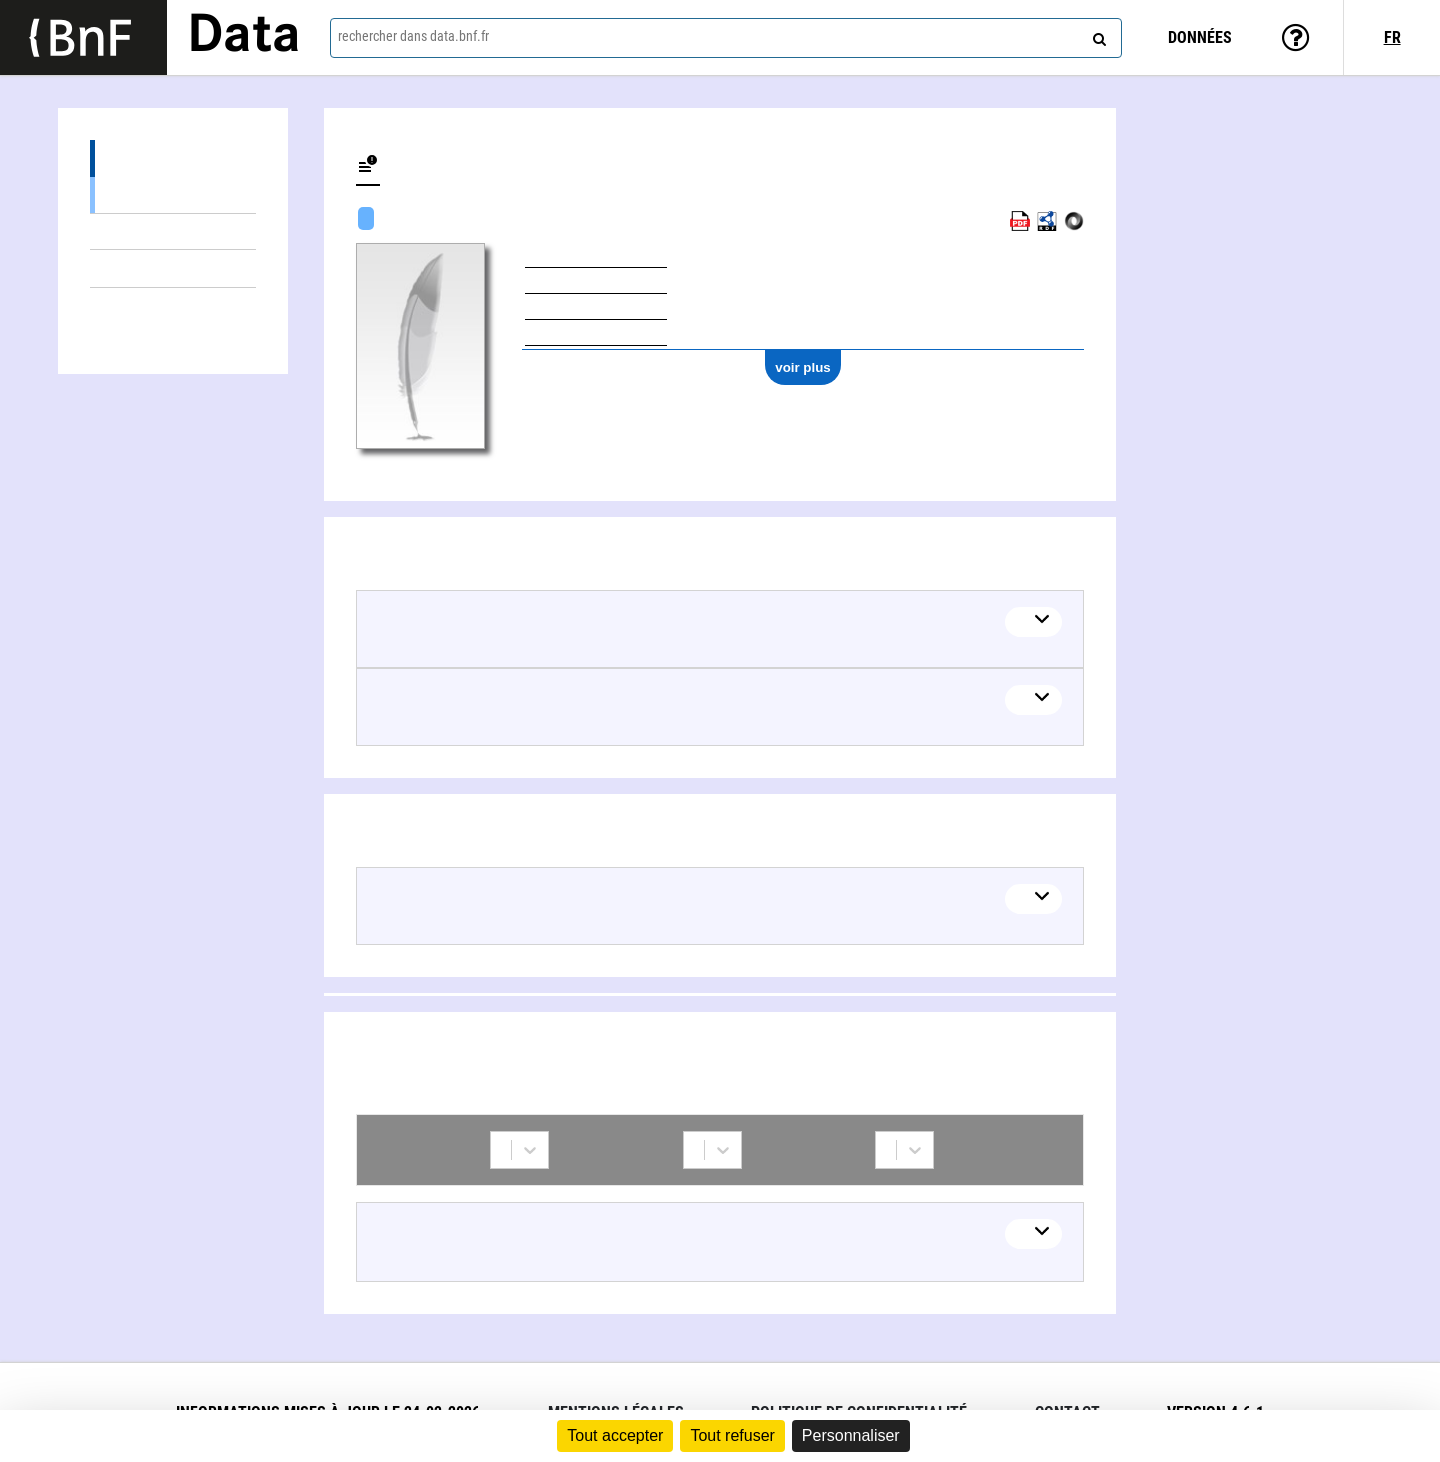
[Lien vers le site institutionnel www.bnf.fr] (83, 37)
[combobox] (726, 38)
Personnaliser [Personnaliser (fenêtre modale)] (851, 1435)
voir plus (803, 367)
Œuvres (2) (173, 158)
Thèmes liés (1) (173, 268)
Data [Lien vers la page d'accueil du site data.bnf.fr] (244, 37)
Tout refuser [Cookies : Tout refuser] (732, 1435)
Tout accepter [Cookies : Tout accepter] (615, 1435)
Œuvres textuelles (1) (173, 231)
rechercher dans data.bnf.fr (413, 36)
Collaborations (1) (173, 306)
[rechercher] (1097, 35)
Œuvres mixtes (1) (173, 194)
